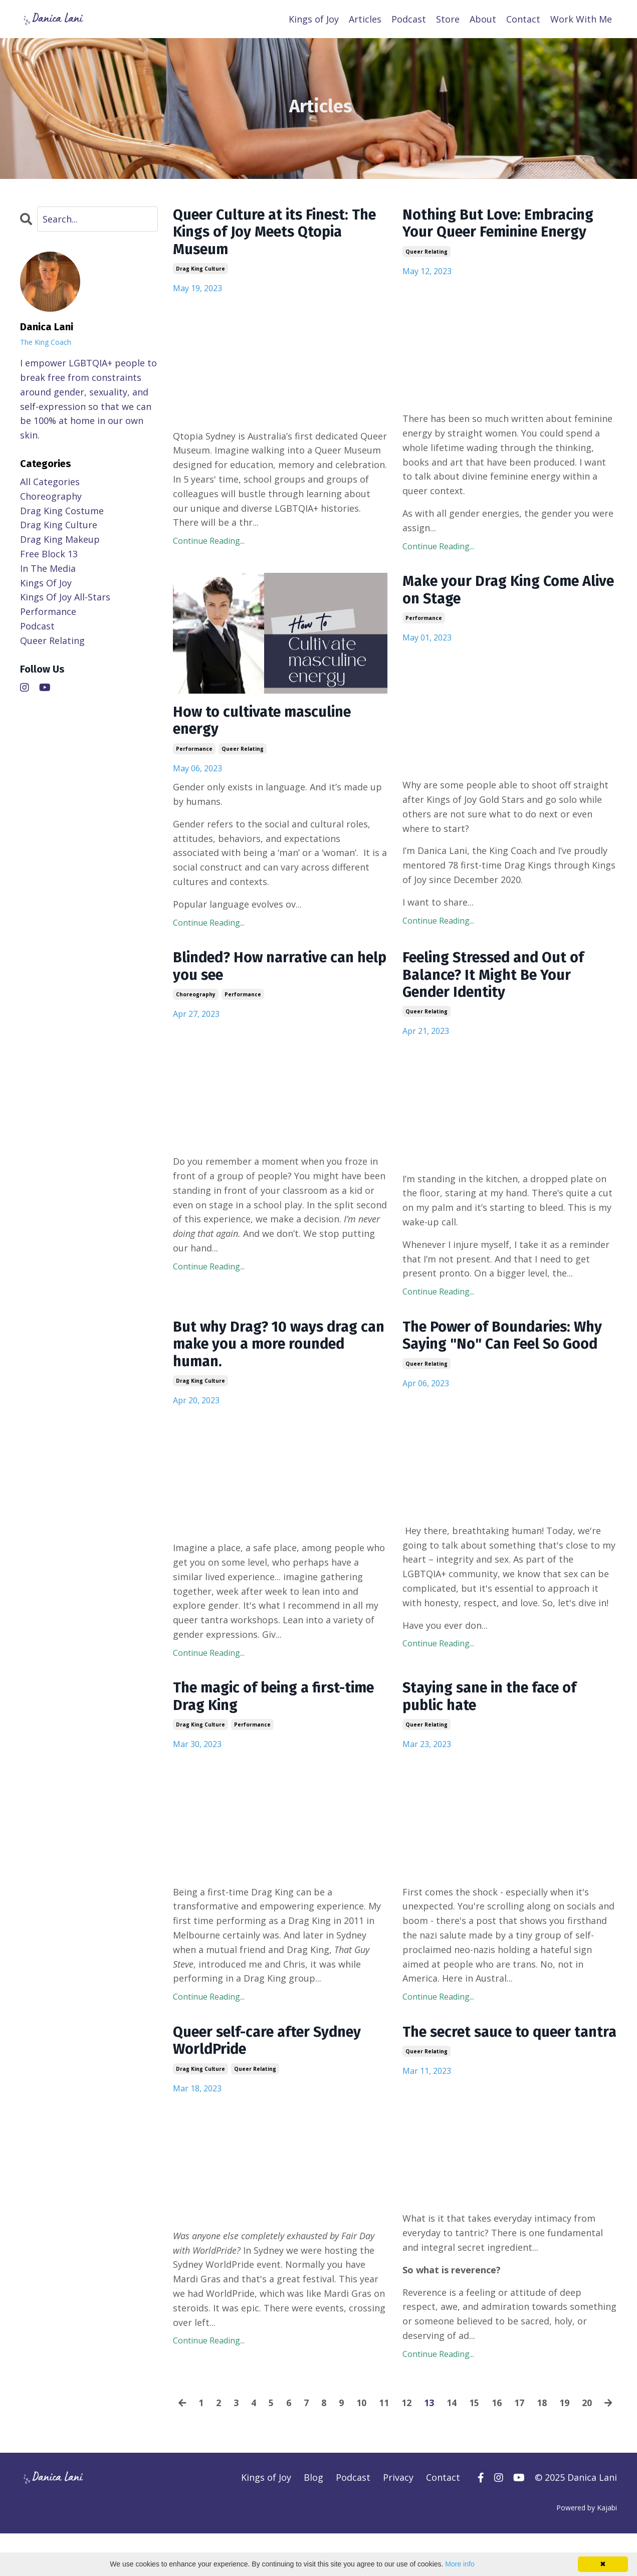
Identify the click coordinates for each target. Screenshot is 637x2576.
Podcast (408, 19)
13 (439, 2431)
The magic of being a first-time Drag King (279, 1705)
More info (459, 2564)
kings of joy (46, 582)
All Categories (50, 481)
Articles (365, 19)
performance (194, 751)
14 (462, 2431)
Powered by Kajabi (586, 2550)
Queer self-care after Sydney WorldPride (272, 2051)
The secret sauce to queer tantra (491, 2051)
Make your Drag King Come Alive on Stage (495, 592)
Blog (313, 2520)
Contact (523, 19)
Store (448, 19)
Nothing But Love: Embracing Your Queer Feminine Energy (502, 224)
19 (574, 2431)
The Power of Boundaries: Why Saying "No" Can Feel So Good (507, 1342)
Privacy (398, 2520)
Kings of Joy (314, 19)
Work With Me (581, 19)
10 (371, 2431)
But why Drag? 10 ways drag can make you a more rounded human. (277, 1351)
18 (552, 2431)
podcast (37, 625)
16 (507, 2431)
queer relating (426, 252)
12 (416, 2431)
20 (597, 2431)
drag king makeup (60, 539)
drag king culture (200, 270)
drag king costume (62, 510)
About (483, 19)
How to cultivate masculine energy (266, 723)
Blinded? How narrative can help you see (268, 970)
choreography (196, 998)
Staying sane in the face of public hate (494, 1705)
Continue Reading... (209, 542)
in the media (48, 568)
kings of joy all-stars (65, 596)
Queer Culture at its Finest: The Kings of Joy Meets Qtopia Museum (277, 233)
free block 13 (49, 553)
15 (484, 2431)
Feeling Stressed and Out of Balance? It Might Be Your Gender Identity (498, 979)
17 (529, 2431)
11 (394, 2431)
